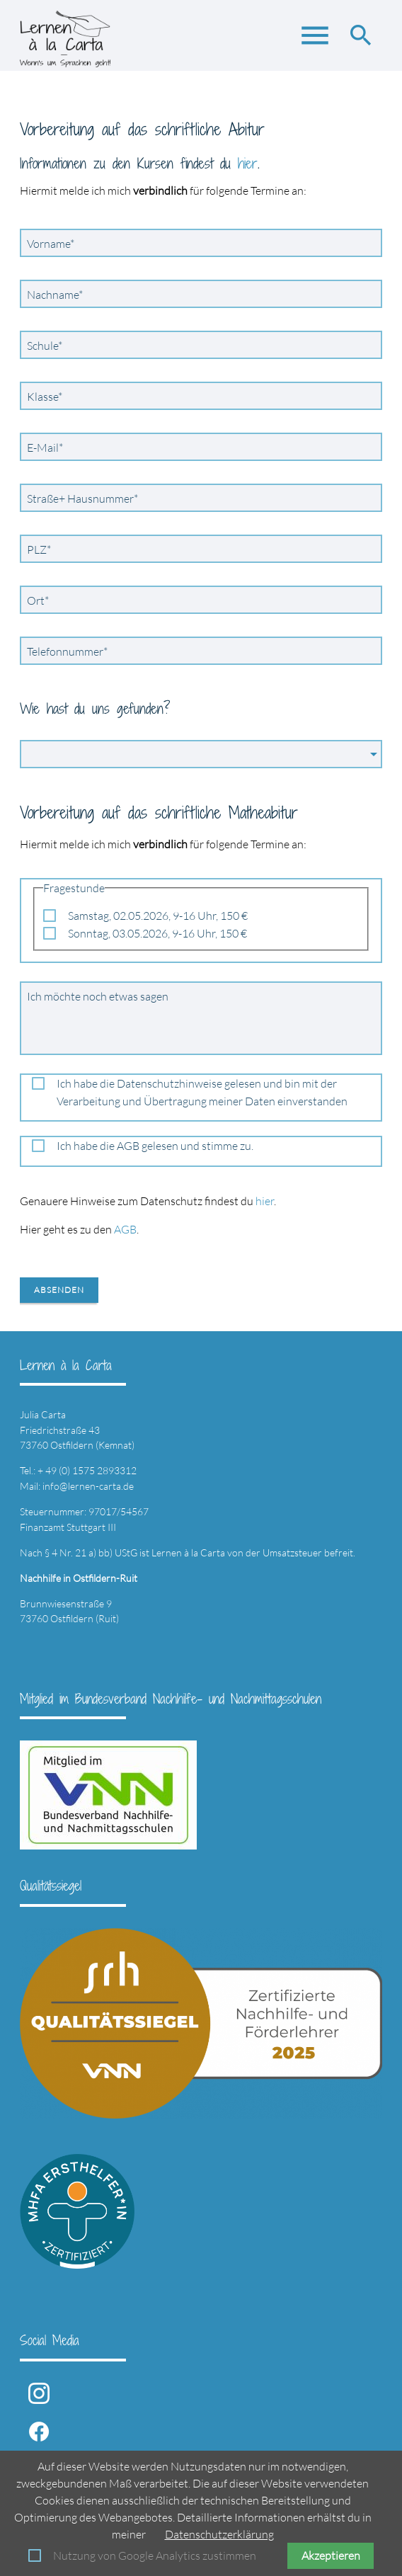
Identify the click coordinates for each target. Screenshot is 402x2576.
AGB (125, 1229)
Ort (41, 600)
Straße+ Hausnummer (82, 498)
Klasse (47, 396)
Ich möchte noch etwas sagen (97, 996)
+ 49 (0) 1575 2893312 (87, 1470)
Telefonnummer (67, 651)
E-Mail (48, 447)
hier (248, 163)
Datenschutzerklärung (219, 2534)
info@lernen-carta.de (88, 1486)
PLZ (42, 549)
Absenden (59, 1289)
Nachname (54, 294)
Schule (47, 345)
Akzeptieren (331, 2555)
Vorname (51, 243)
